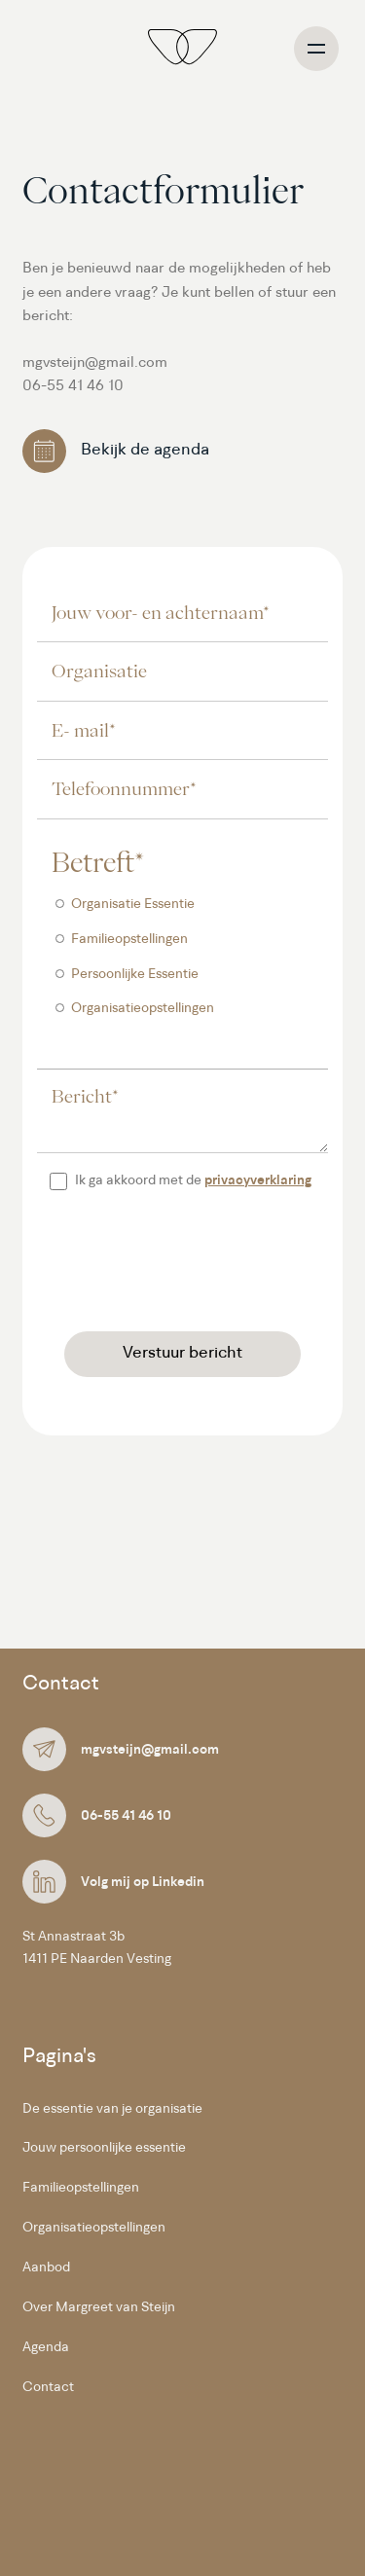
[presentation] (185, 1264)
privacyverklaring (257, 1181)
